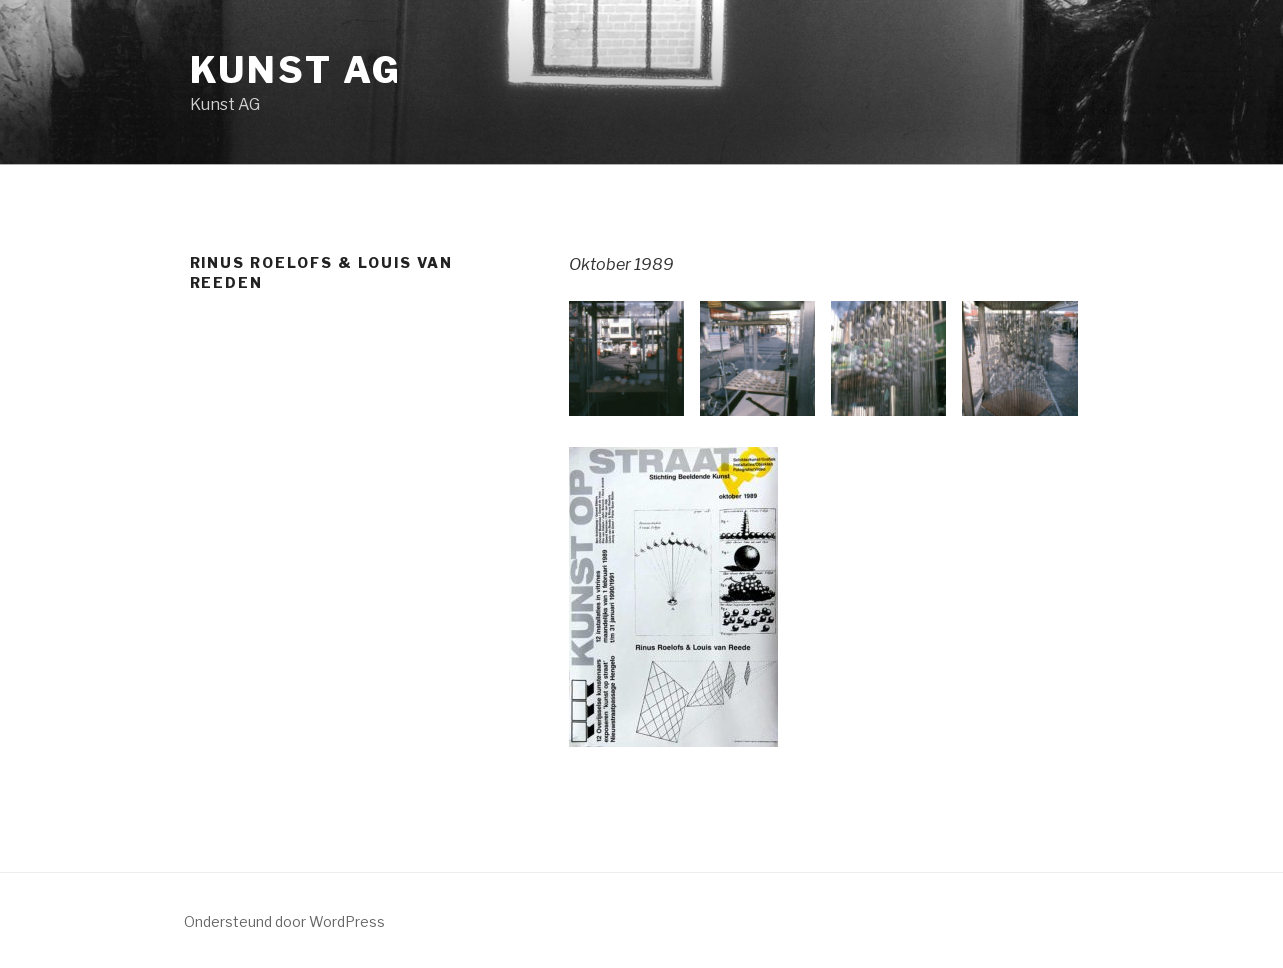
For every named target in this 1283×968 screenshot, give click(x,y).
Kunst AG (296, 70)
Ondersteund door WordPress (284, 921)
